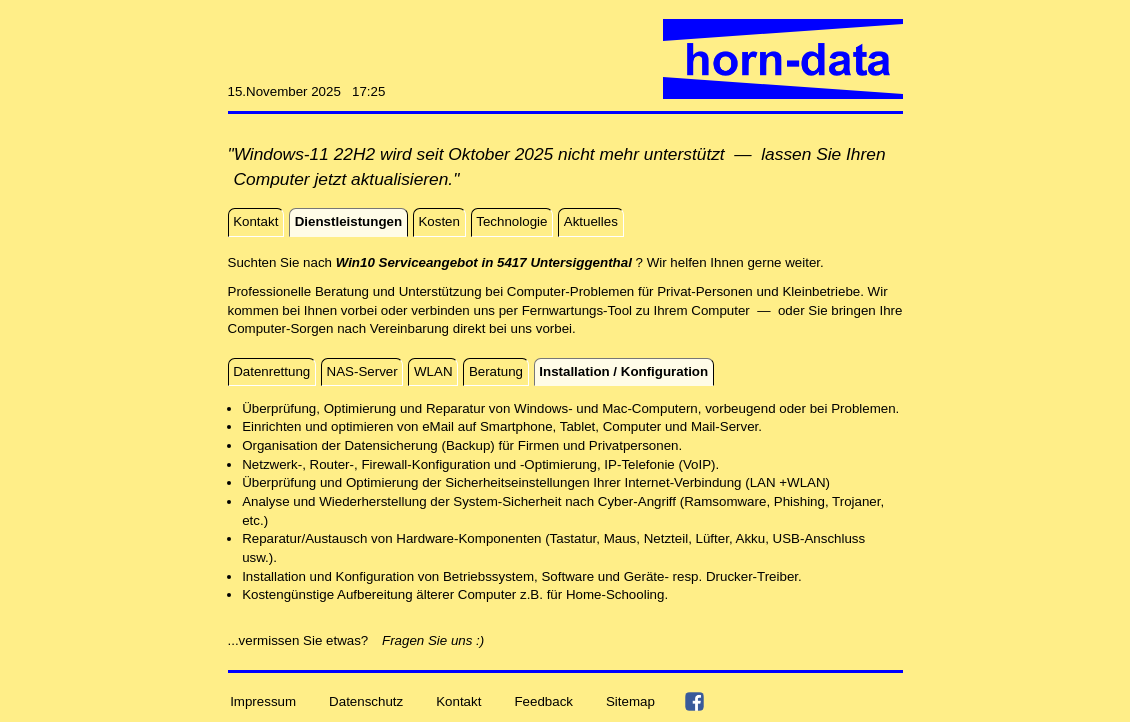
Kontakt (458, 700)
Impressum (263, 700)
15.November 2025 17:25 (307, 91)
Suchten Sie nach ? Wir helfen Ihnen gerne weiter (524, 262)
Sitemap (630, 700)
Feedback (543, 700)
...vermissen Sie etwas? (304, 640)
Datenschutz (366, 700)
